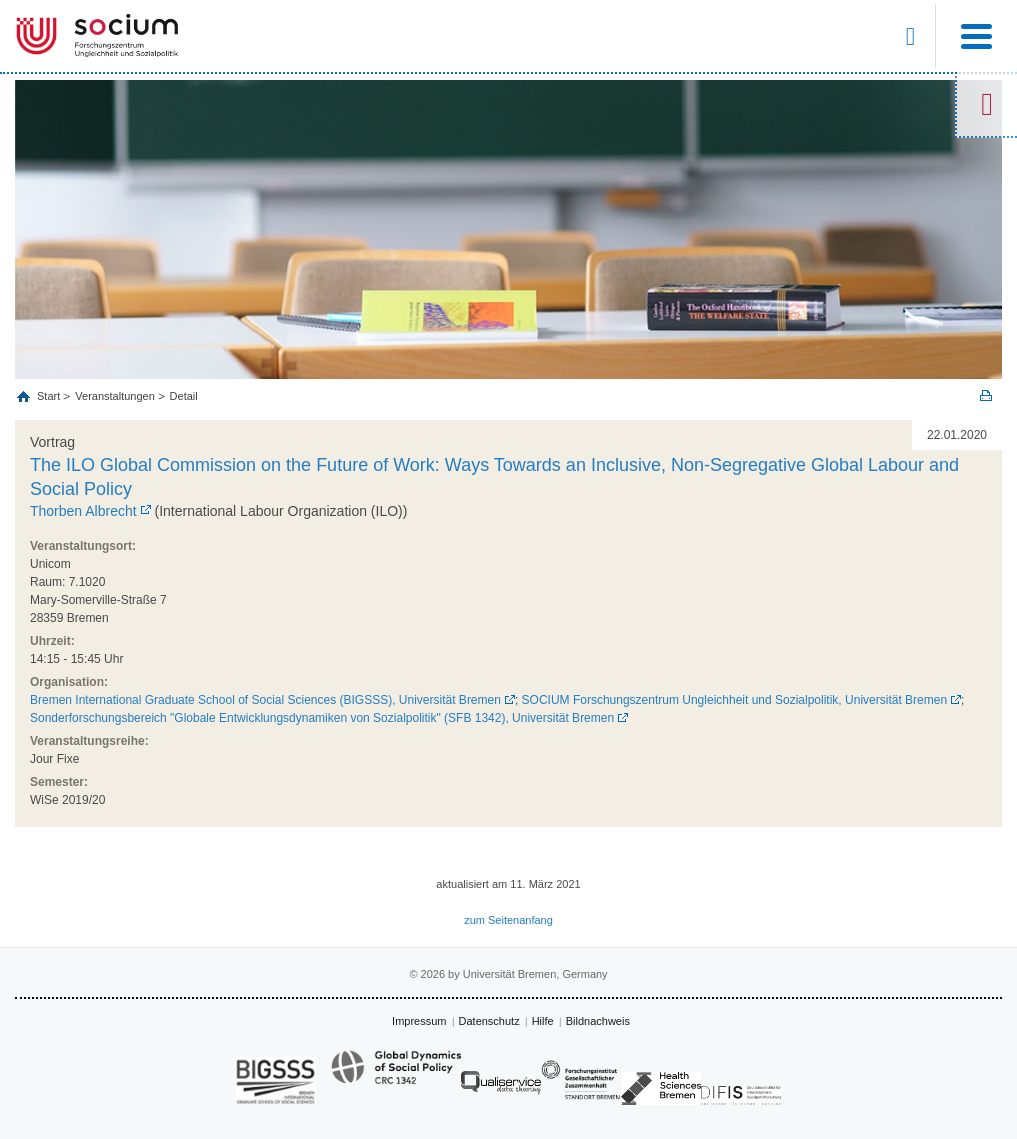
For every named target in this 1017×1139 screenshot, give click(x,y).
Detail (184, 396)
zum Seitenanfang (508, 920)
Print (986, 395)
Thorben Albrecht (83, 511)
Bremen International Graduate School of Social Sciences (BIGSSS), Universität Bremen (265, 700)
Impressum (419, 1021)
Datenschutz (489, 1021)
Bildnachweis (598, 1021)
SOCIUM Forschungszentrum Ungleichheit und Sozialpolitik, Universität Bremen (735, 700)
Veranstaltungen (115, 396)
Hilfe (543, 1021)
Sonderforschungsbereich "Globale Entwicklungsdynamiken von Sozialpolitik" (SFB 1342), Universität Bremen (322, 718)
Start (50, 396)
